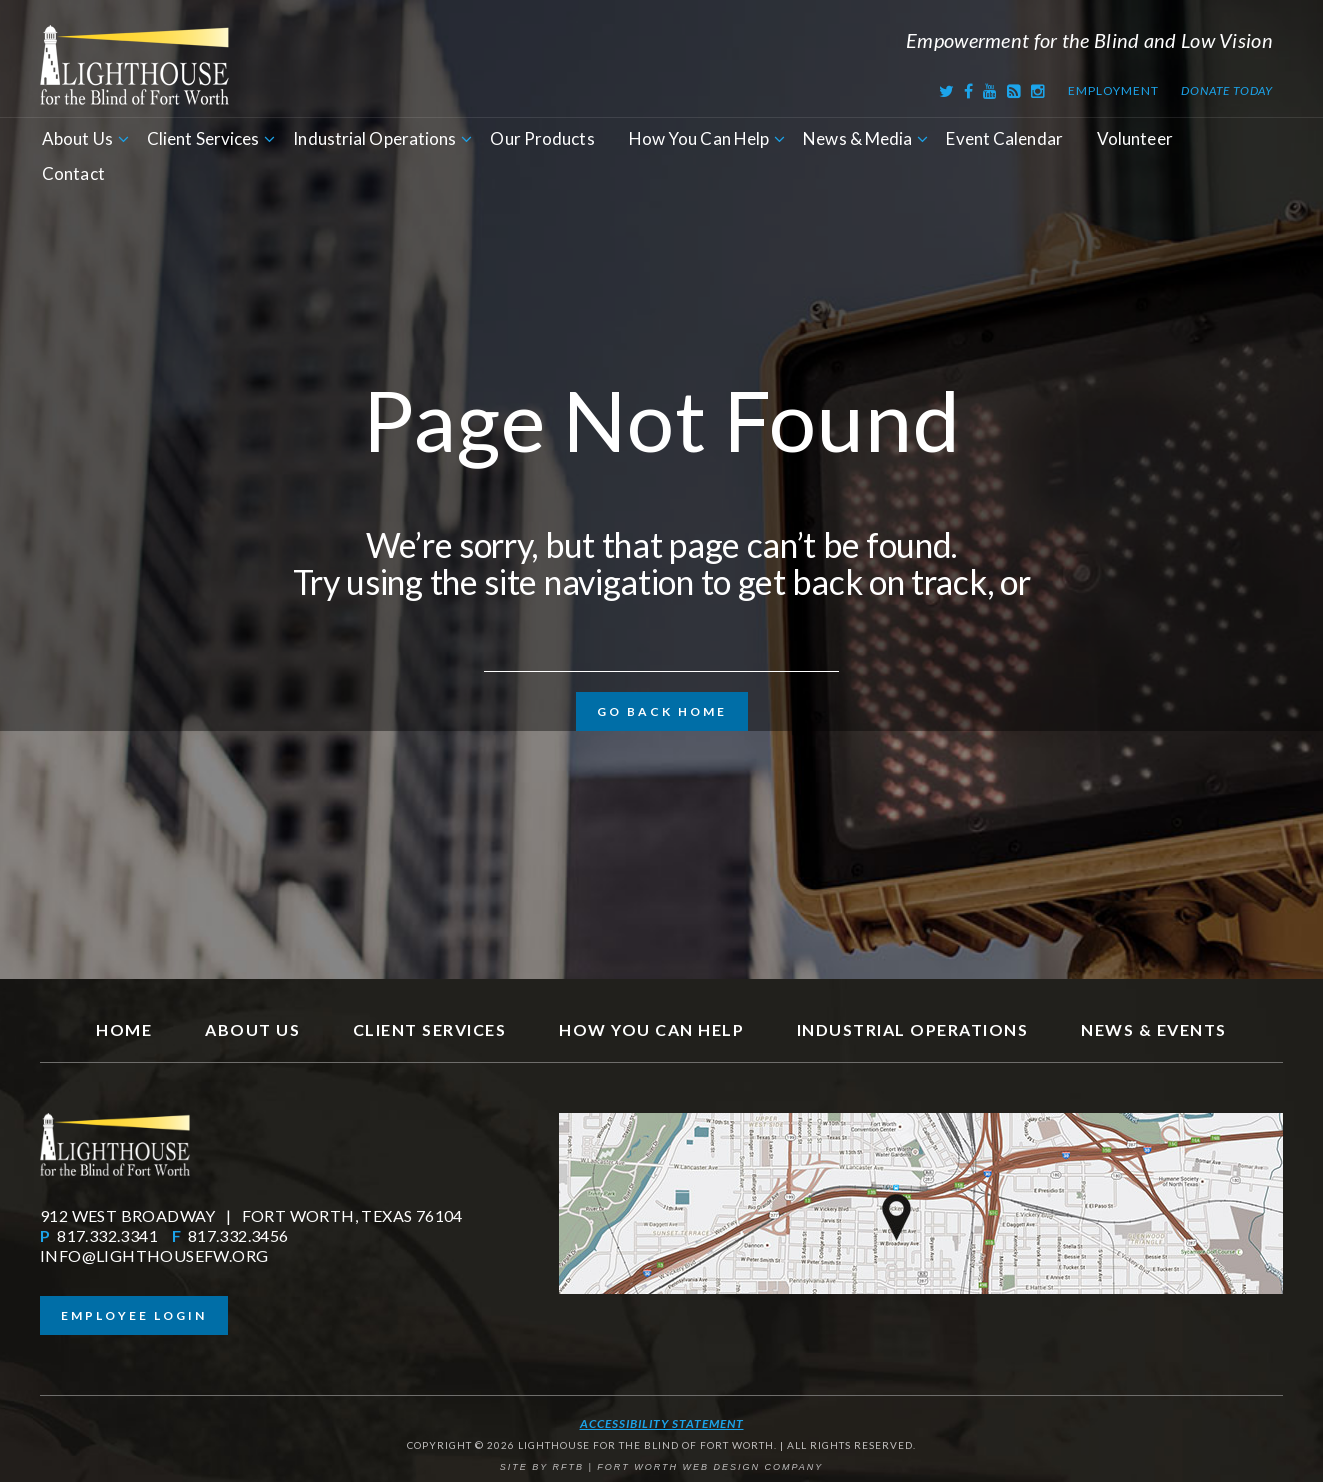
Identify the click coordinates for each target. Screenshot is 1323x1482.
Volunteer (1135, 138)
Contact (73, 173)
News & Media (857, 138)
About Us (77, 138)
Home (124, 1029)
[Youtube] (990, 90)
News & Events (1154, 1029)
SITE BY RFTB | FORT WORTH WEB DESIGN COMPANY (662, 1467)
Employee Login (134, 1315)
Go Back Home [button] (662, 711)
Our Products (542, 138)
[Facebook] (969, 90)
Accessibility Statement (662, 1423)
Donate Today (1227, 90)
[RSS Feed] (1014, 90)
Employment (1113, 90)
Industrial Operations (374, 138)
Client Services (203, 138)
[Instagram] (1038, 90)
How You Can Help (699, 138)
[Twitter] (947, 90)
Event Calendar (1004, 138)
